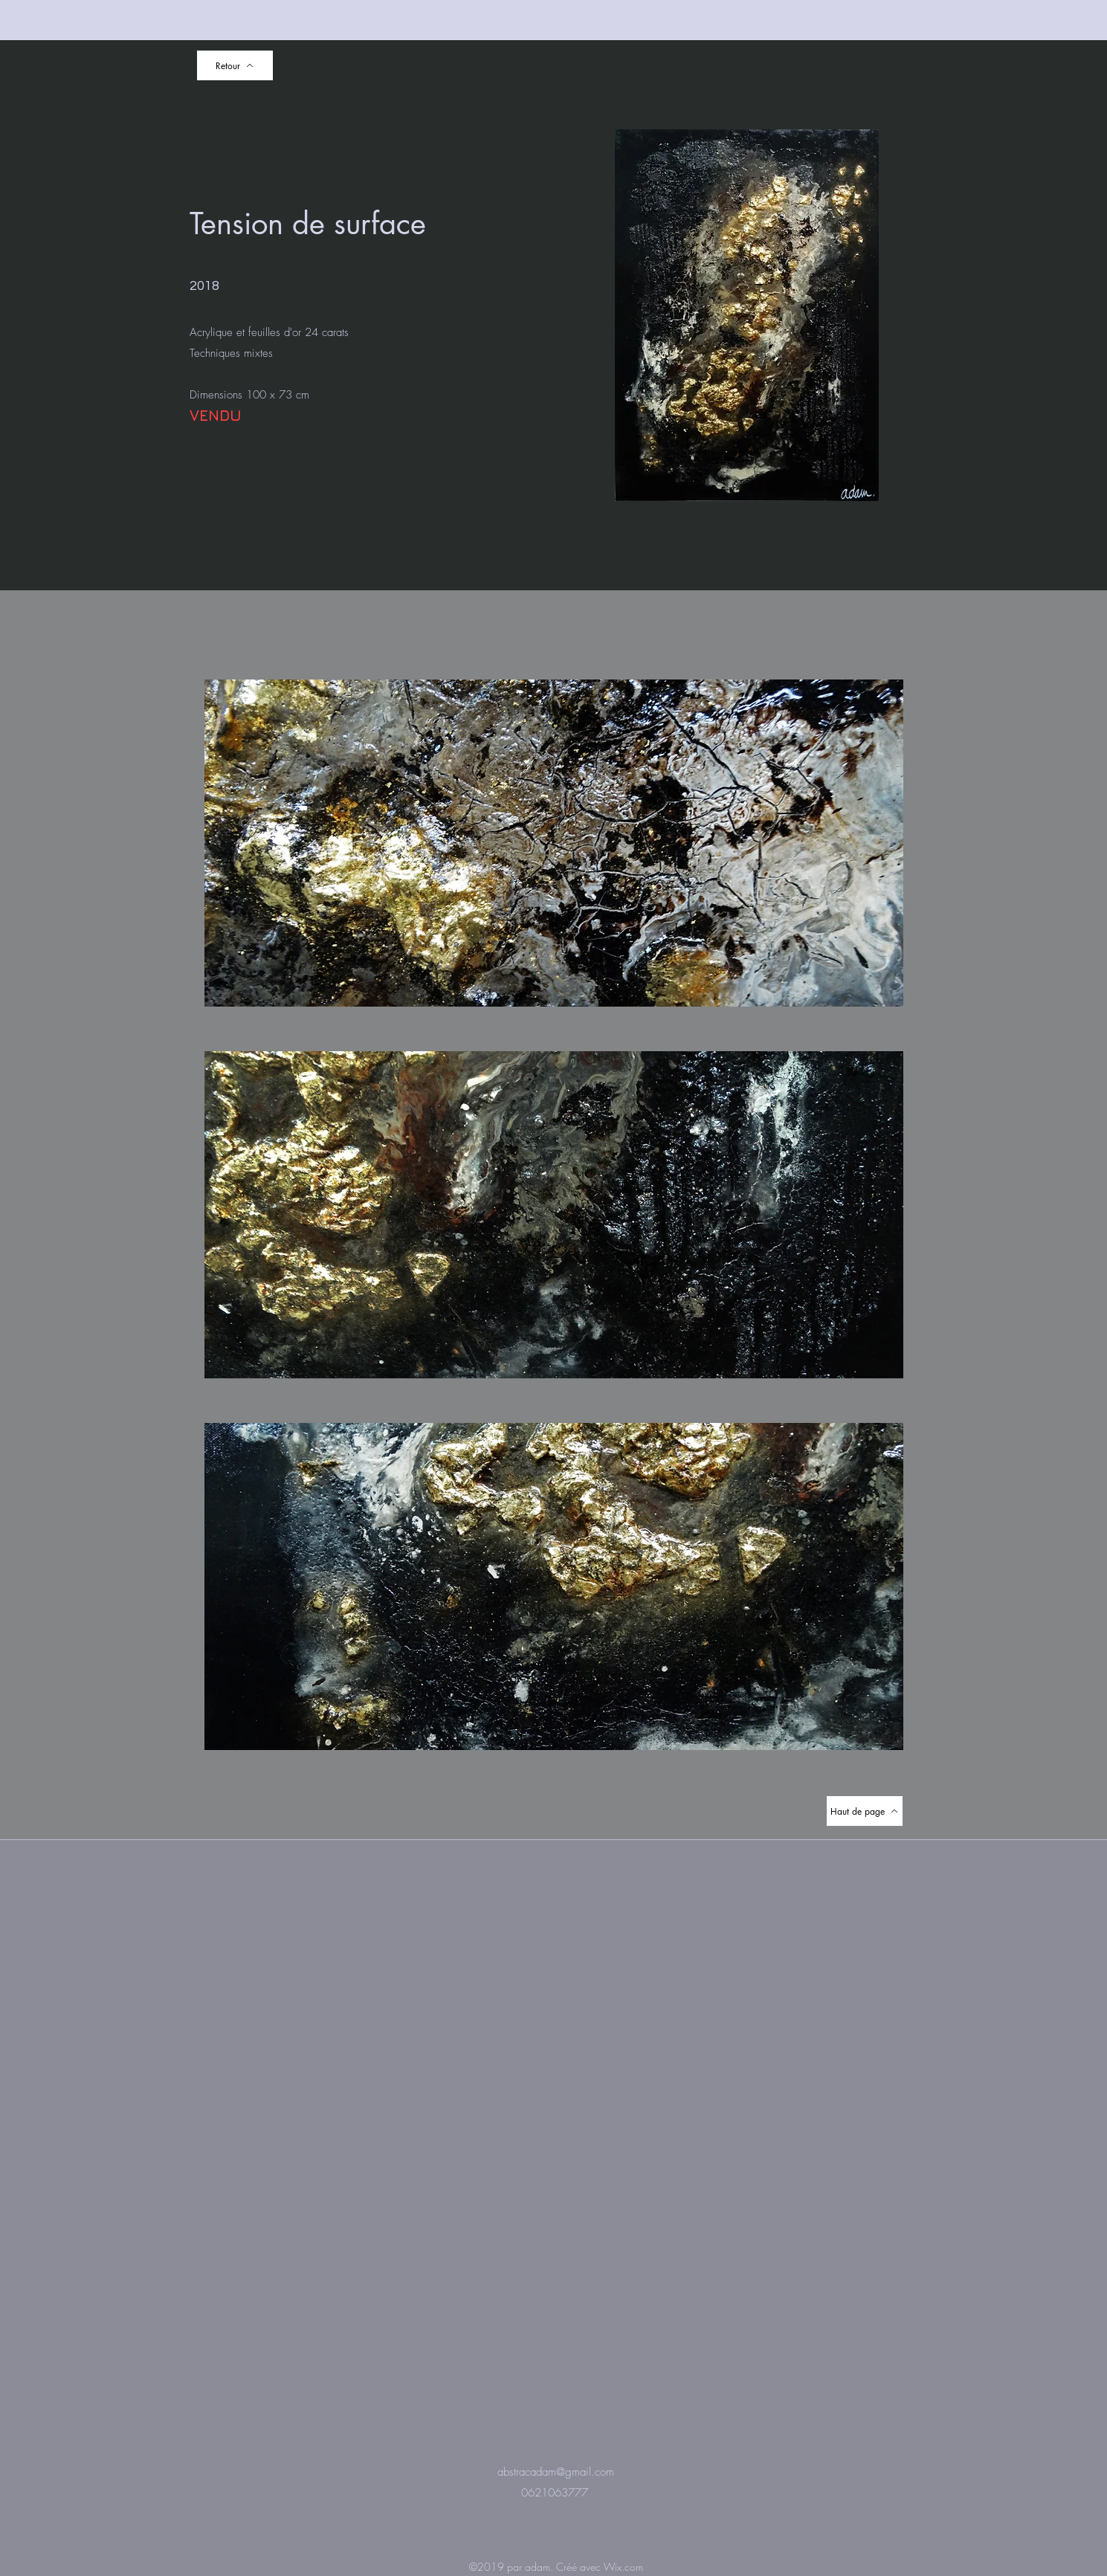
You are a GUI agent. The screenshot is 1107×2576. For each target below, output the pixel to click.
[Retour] (235, 65)
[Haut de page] (865, 1811)
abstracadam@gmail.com (555, 2471)
